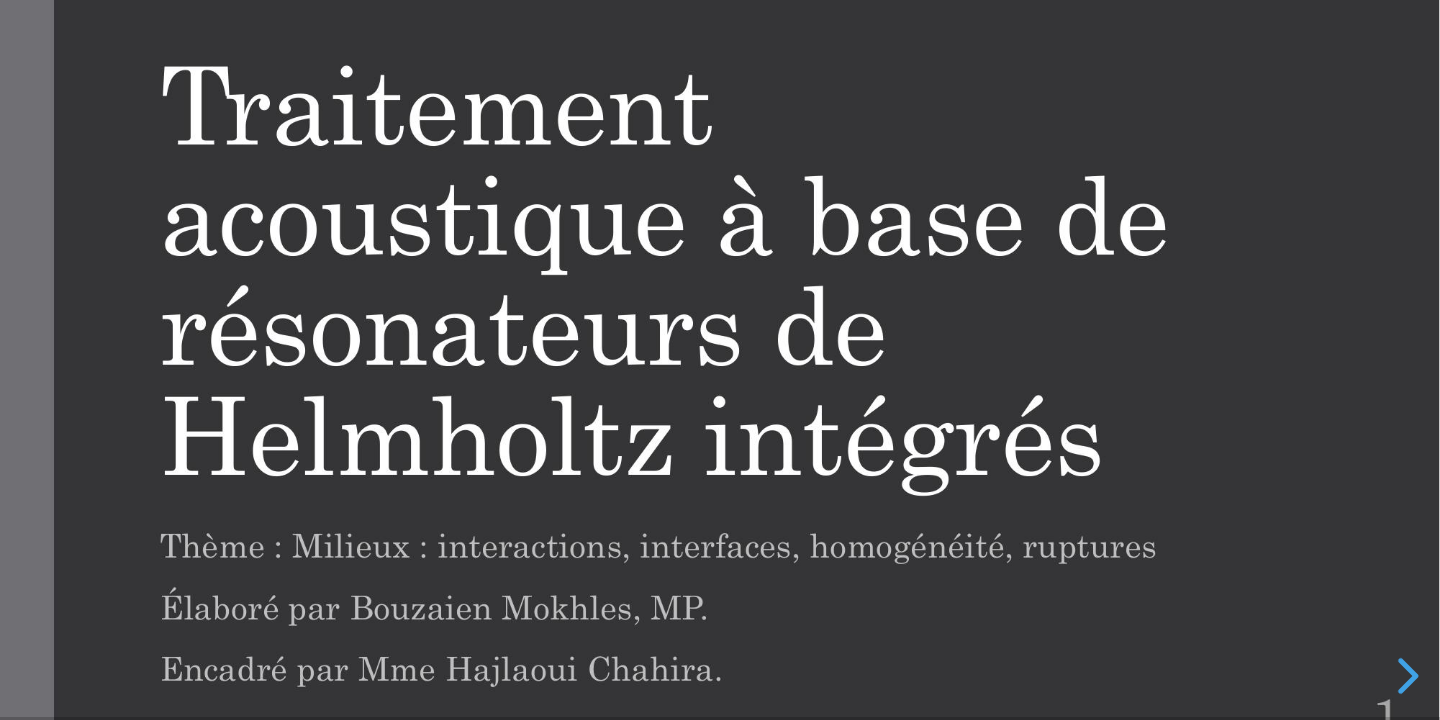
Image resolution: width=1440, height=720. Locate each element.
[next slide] (1405, 676)
